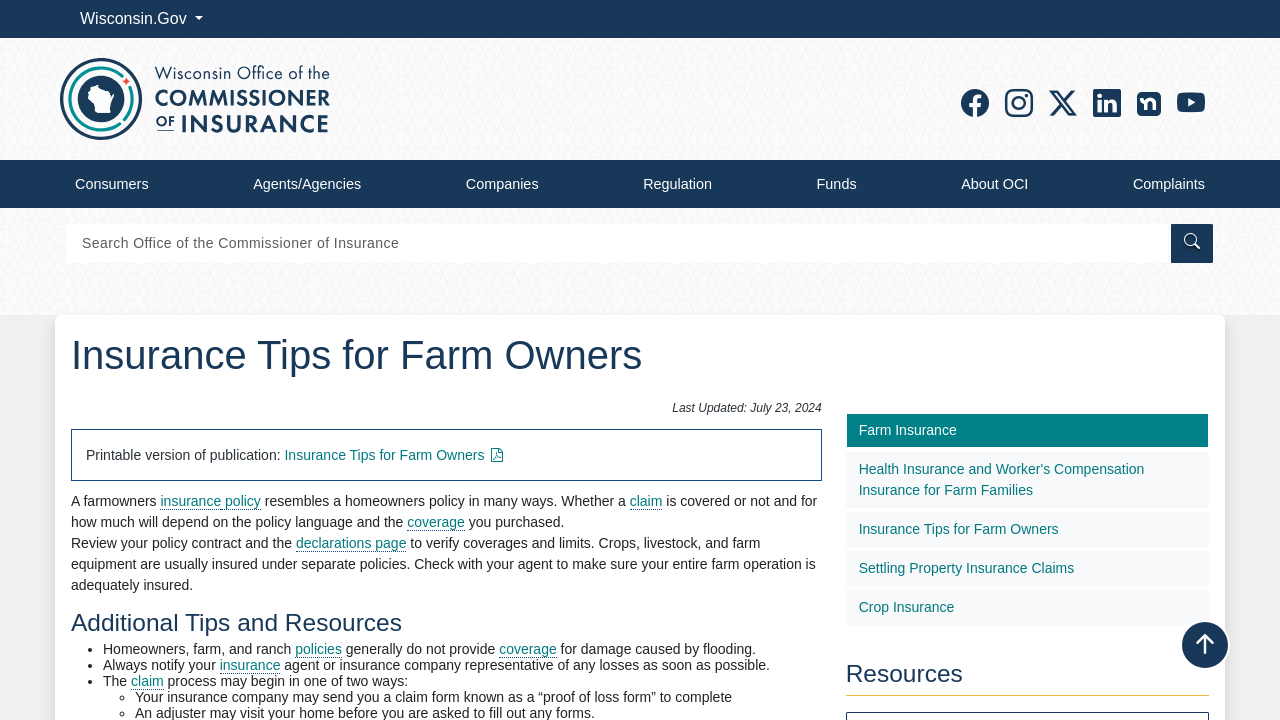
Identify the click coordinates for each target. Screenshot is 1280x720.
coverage (436, 522)
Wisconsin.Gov (135, 18)
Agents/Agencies (307, 184)
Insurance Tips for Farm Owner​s (959, 529)
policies (318, 649)
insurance (190, 501)
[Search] (617, 243)
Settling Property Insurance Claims (967, 568)
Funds (837, 184)
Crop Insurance (907, 607)
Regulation (677, 184)
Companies (502, 184)
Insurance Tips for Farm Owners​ (395, 455)
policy (241, 501)
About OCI (994, 184)
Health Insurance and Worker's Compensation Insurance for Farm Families (1002, 479)
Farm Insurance (908, 430)
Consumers (112, 184)
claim (646, 501)
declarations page (351, 543)
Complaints (1169, 184)
